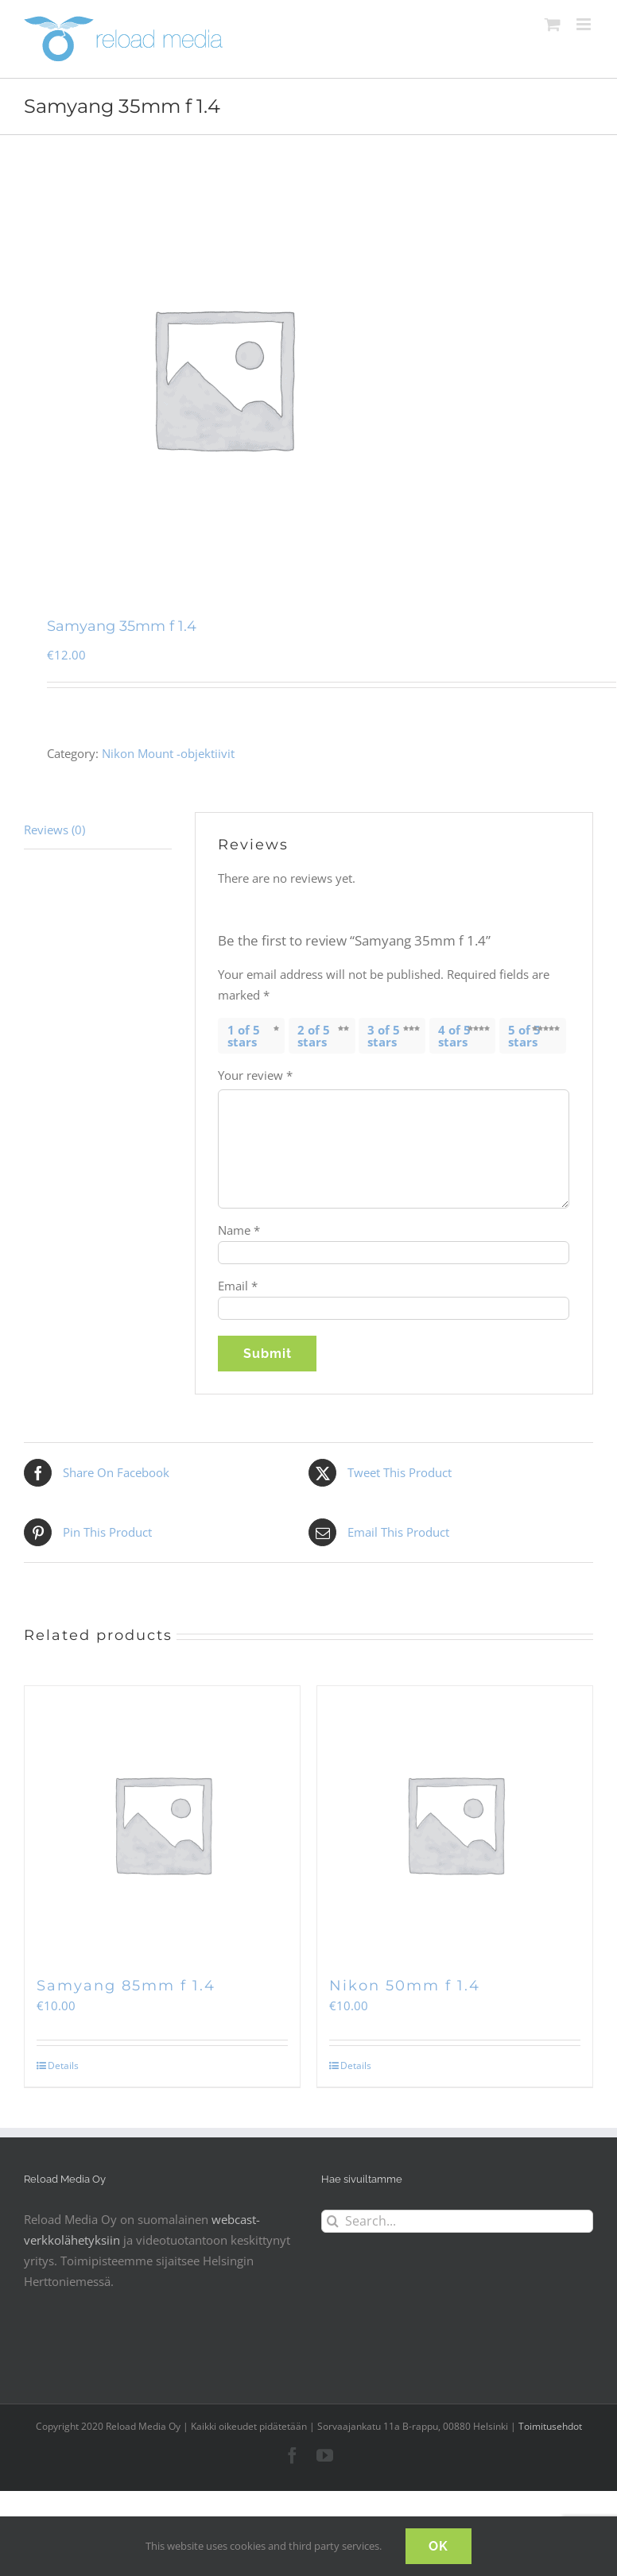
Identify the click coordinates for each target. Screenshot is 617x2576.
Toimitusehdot (550, 2426)
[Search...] (457, 2221)
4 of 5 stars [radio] (454, 1036)
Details (63, 2065)
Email (238, 1286)
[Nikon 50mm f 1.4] (454, 1823)
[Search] (332, 2221)
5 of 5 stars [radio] (524, 1036)
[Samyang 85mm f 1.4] (162, 1823)
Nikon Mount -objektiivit (168, 753)
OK (438, 2546)
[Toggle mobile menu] (584, 24)
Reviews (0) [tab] (54, 829)
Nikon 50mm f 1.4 (404, 1985)
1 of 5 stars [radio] (243, 1036)
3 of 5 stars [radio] (383, 1036)
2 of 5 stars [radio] (313, 1036)
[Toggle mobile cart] (553, 24)
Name (239, 1230)
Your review (255, 1075)
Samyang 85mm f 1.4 (126, 1985)
